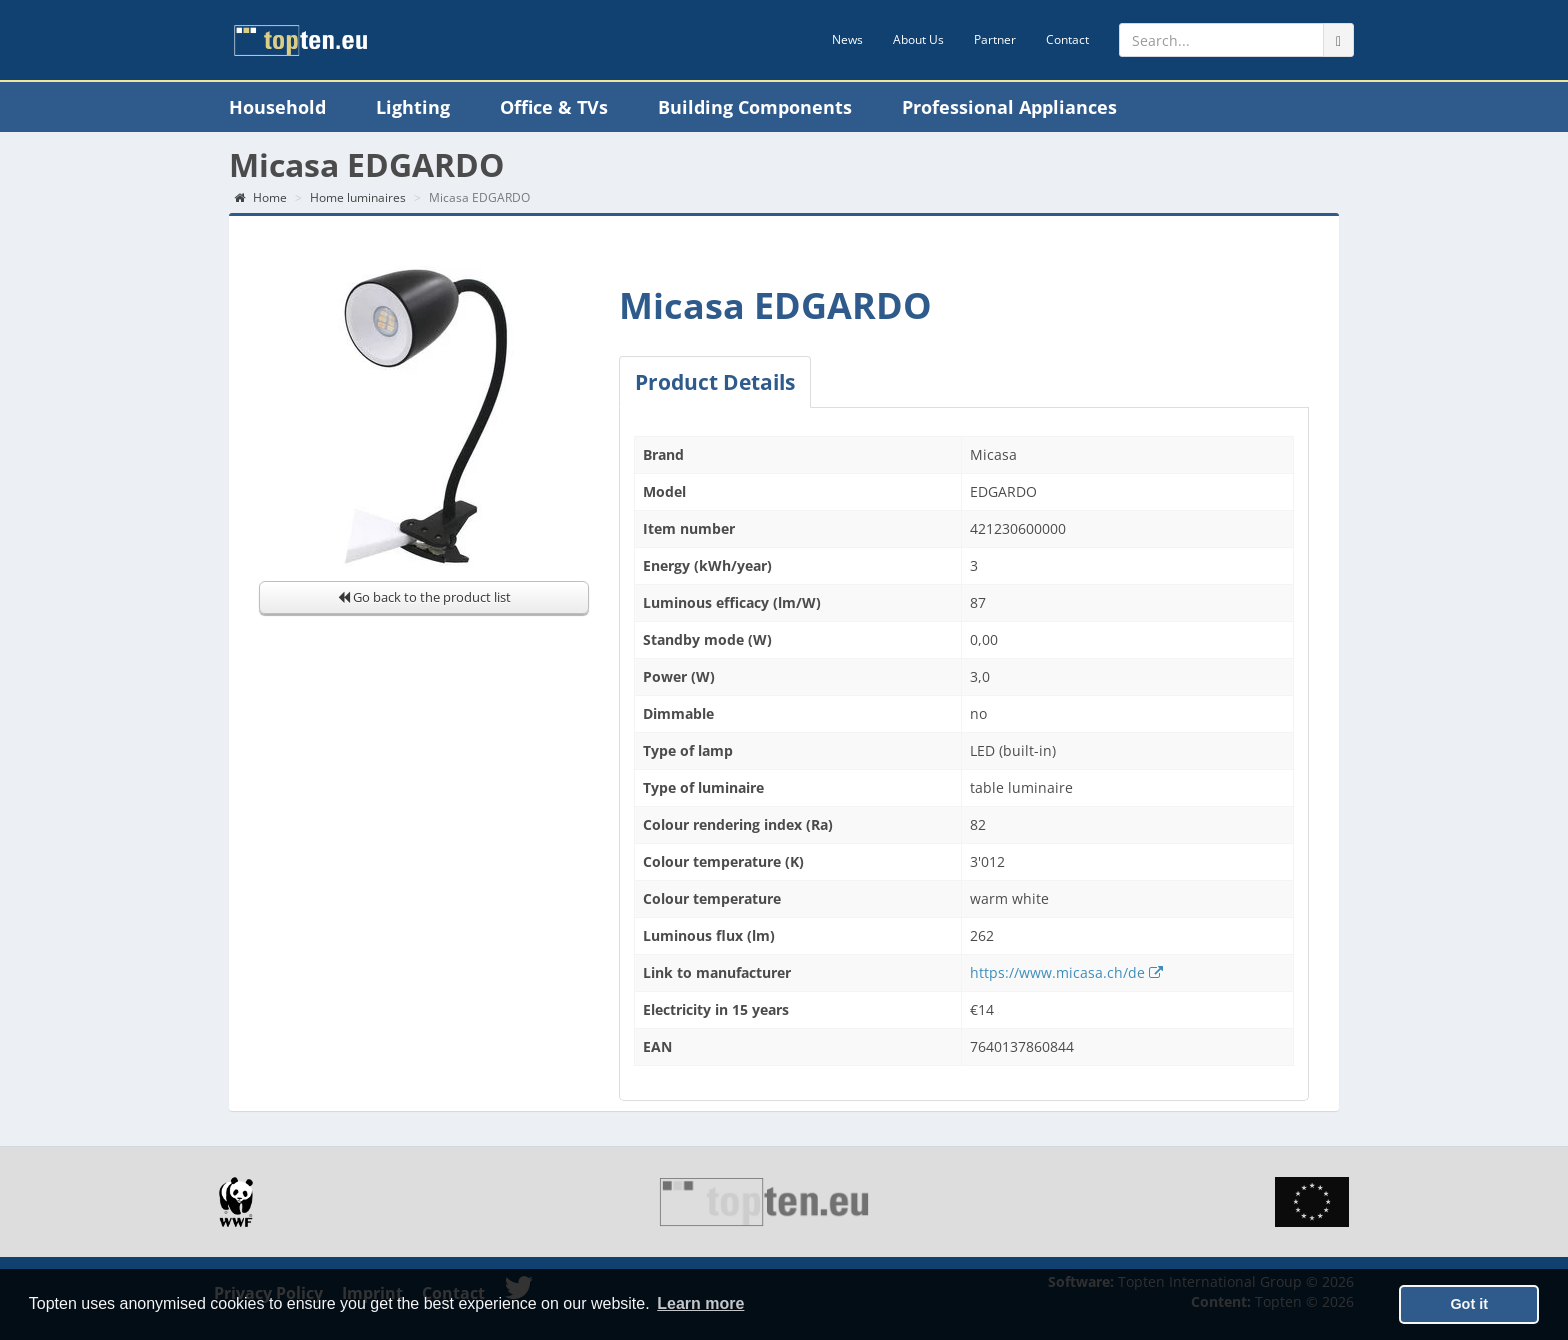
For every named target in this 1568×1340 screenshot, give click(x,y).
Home (260, 197)
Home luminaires (358, 197)
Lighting (413, 107)
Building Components (755, 107)
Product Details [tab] (715, 382)
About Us (918, 39)
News (847, 39)
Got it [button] (1469, 1304)
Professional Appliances (1009, 107)
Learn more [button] (700, 1303)
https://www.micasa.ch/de (1066, 972)
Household (277, 107)
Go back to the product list (424, 597)
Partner (995, 39)
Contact (1067, 39)
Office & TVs (554, 107)
